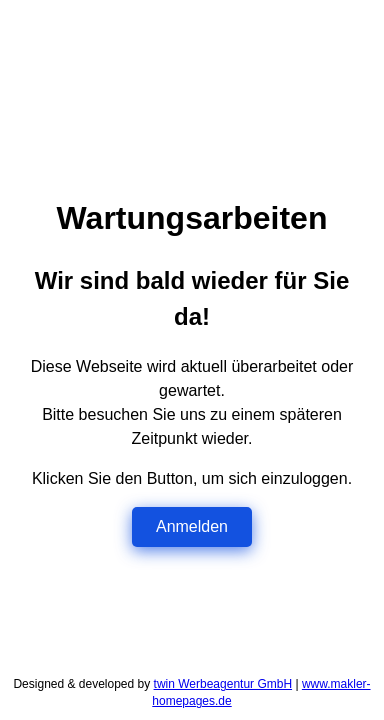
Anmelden (192, 526)
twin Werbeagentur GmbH (223, 684)
